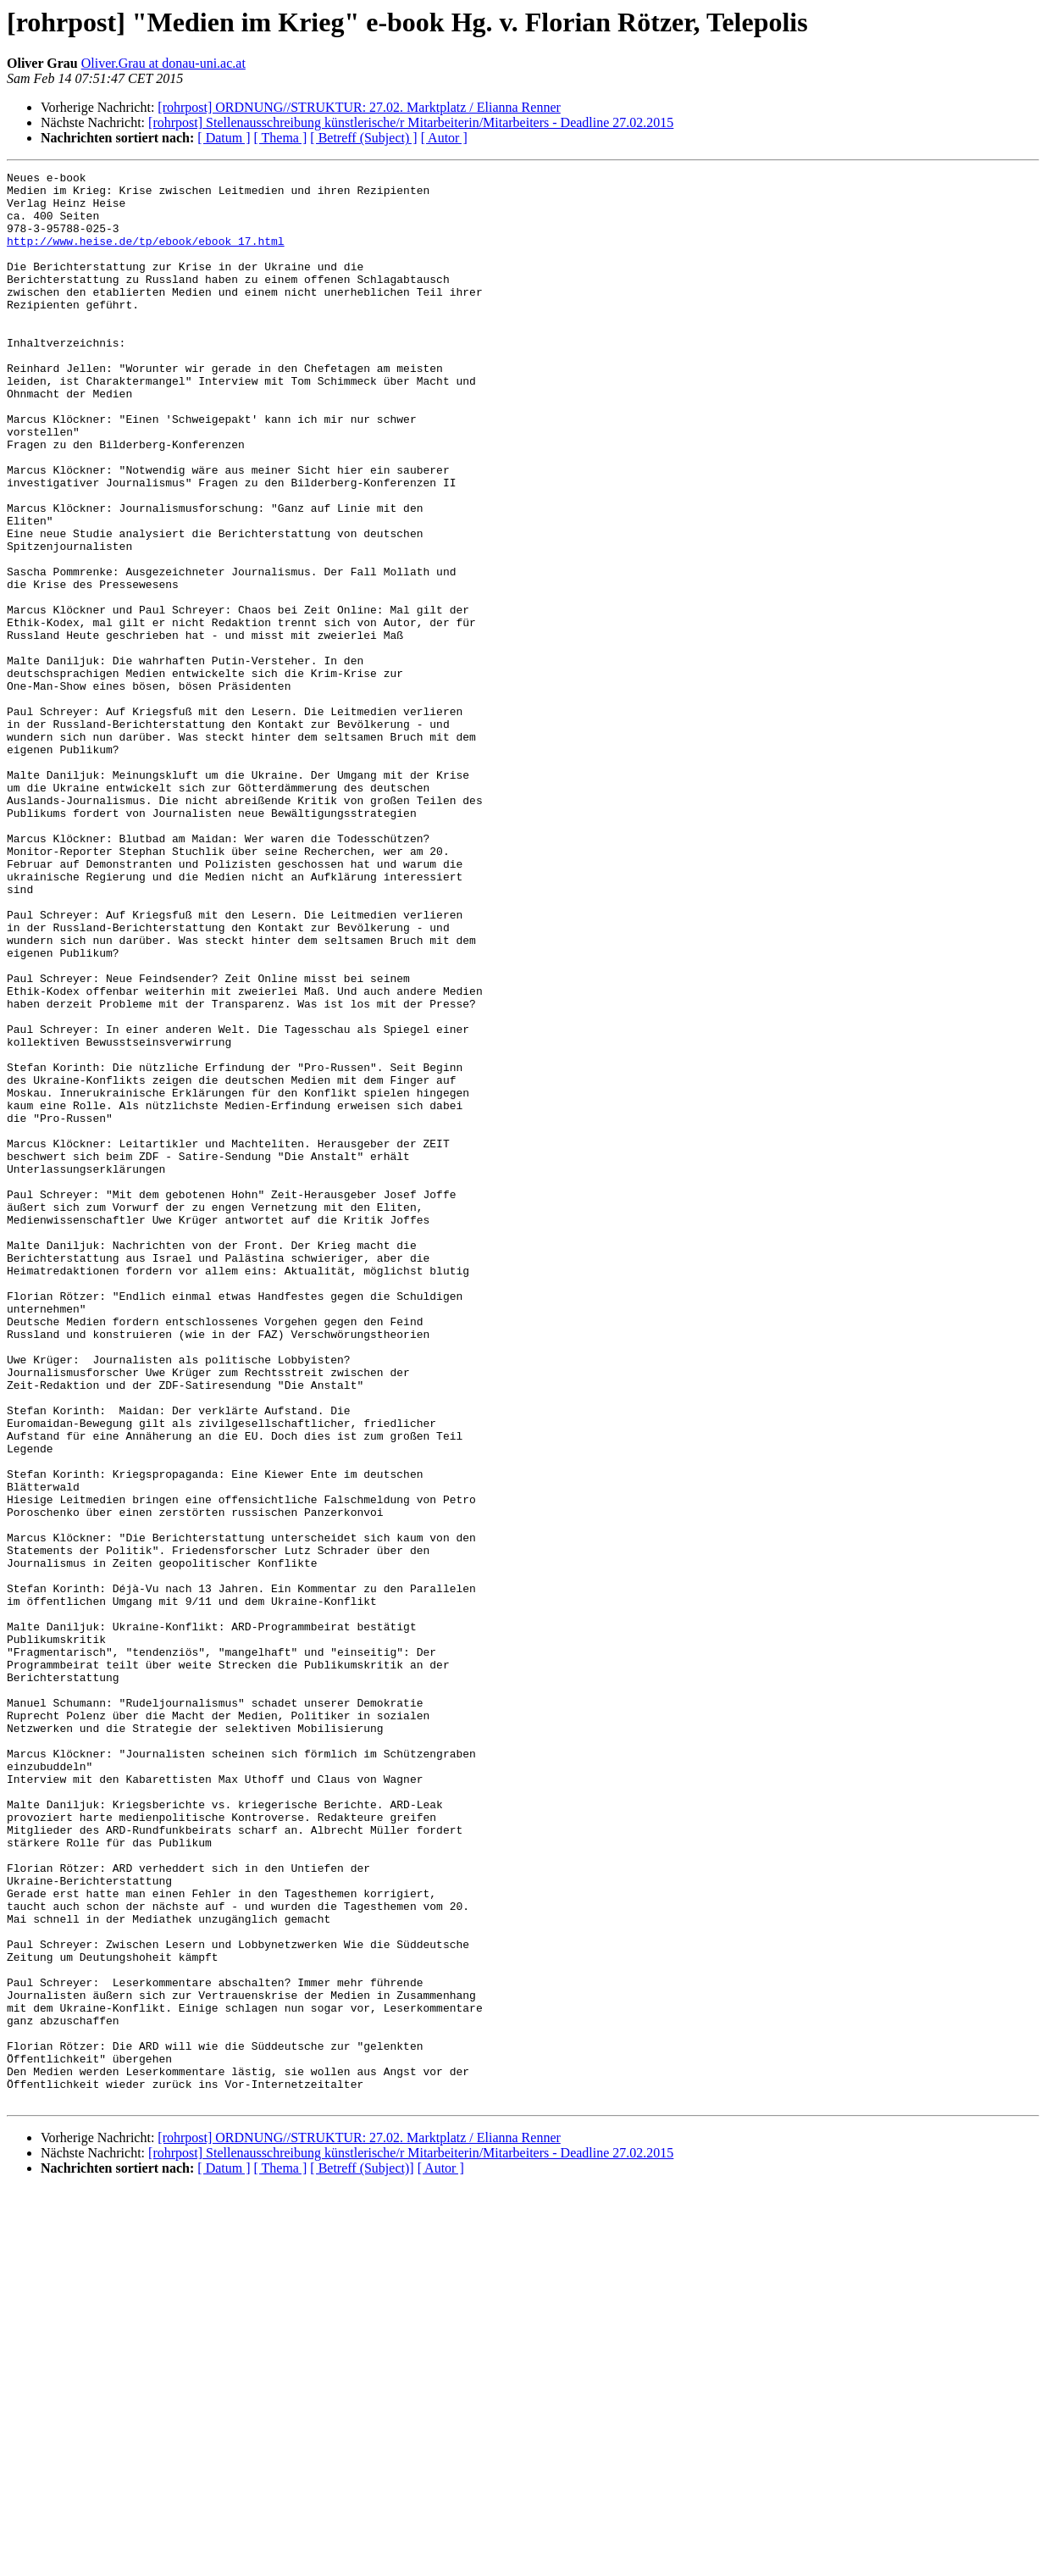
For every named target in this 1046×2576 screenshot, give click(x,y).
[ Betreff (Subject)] (361, 2554)
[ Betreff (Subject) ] (363, 137)
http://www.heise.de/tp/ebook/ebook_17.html (146, 256)
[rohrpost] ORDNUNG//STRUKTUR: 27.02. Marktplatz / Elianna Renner (359, 107)
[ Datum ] (223, 137)
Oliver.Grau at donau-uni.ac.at (163, 63)
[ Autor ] (444, 137)
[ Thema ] (280, 137)
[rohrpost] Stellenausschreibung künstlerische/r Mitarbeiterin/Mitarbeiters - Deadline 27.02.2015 (410, 122)
